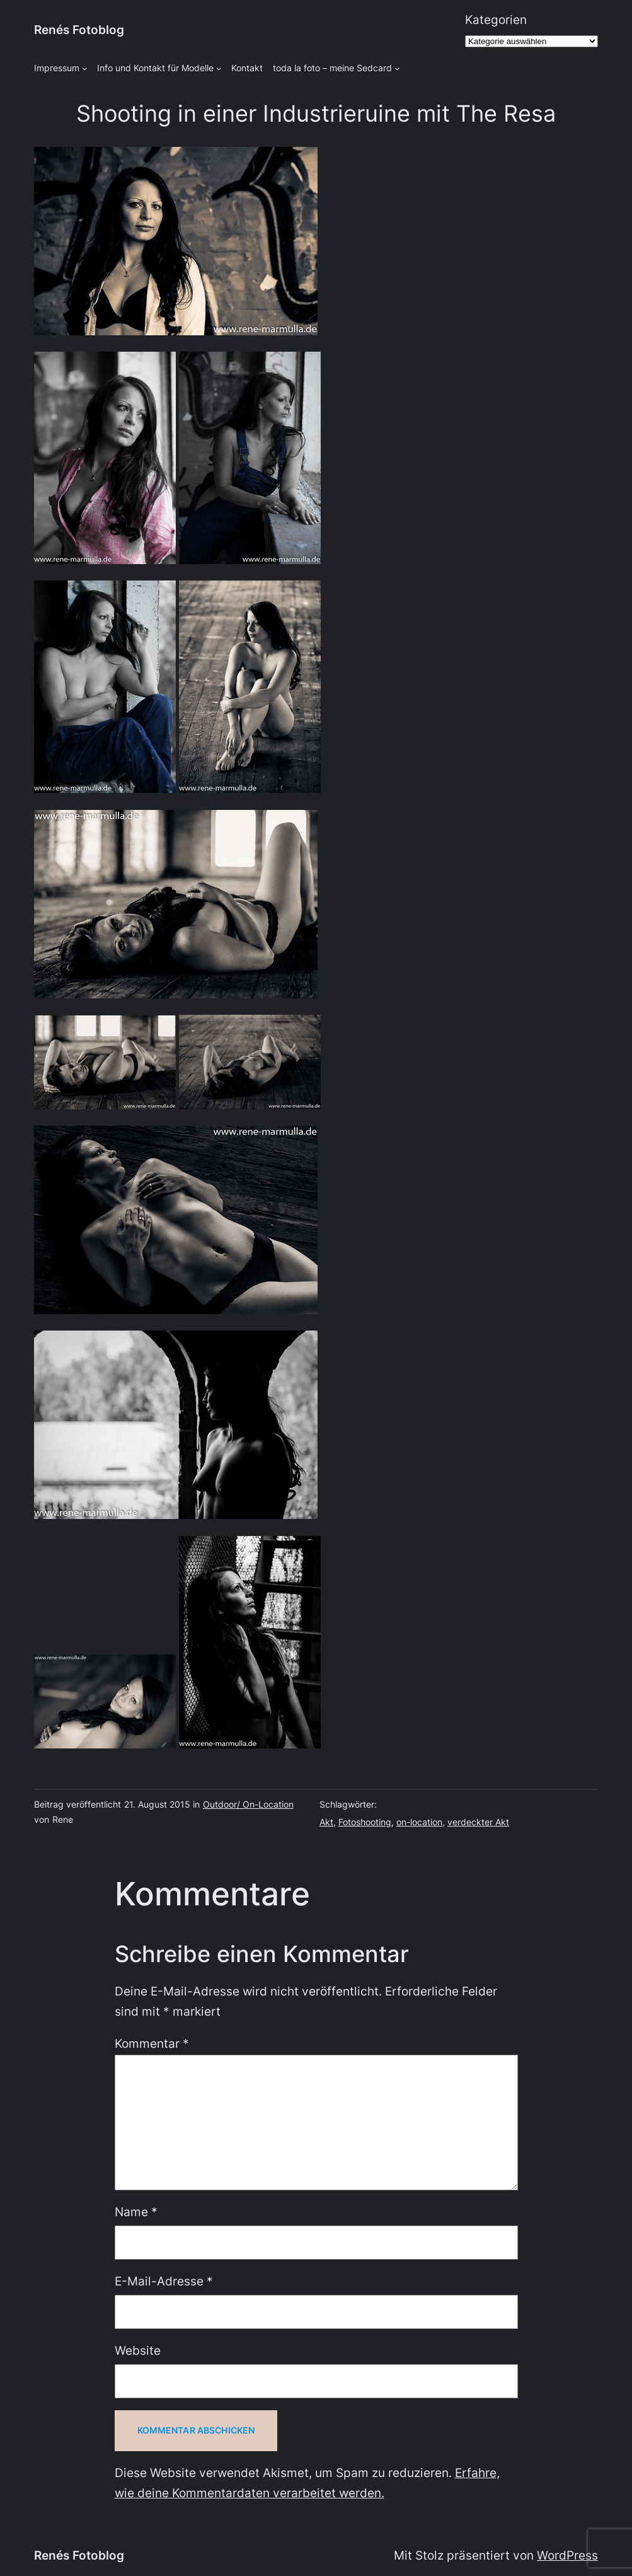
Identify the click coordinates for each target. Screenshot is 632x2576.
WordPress (567, 2555)
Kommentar (152, 2043)
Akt (326, 1821)
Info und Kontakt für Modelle (155, 67)
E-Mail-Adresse (164, 2281)
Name (136, 2212)
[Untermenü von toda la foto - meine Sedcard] (397, 68)
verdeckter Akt (478, 1821)
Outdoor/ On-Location (248, 1804)
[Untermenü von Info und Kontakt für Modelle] (219, 68)
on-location (419, 1821)
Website (138, 2350)
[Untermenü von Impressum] (85, 68)
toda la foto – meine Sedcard (332, 67)
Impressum (56, 67)
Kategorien (496, 20)
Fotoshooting (364, 1821)
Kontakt (247, 67)
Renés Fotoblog (79, 30)
